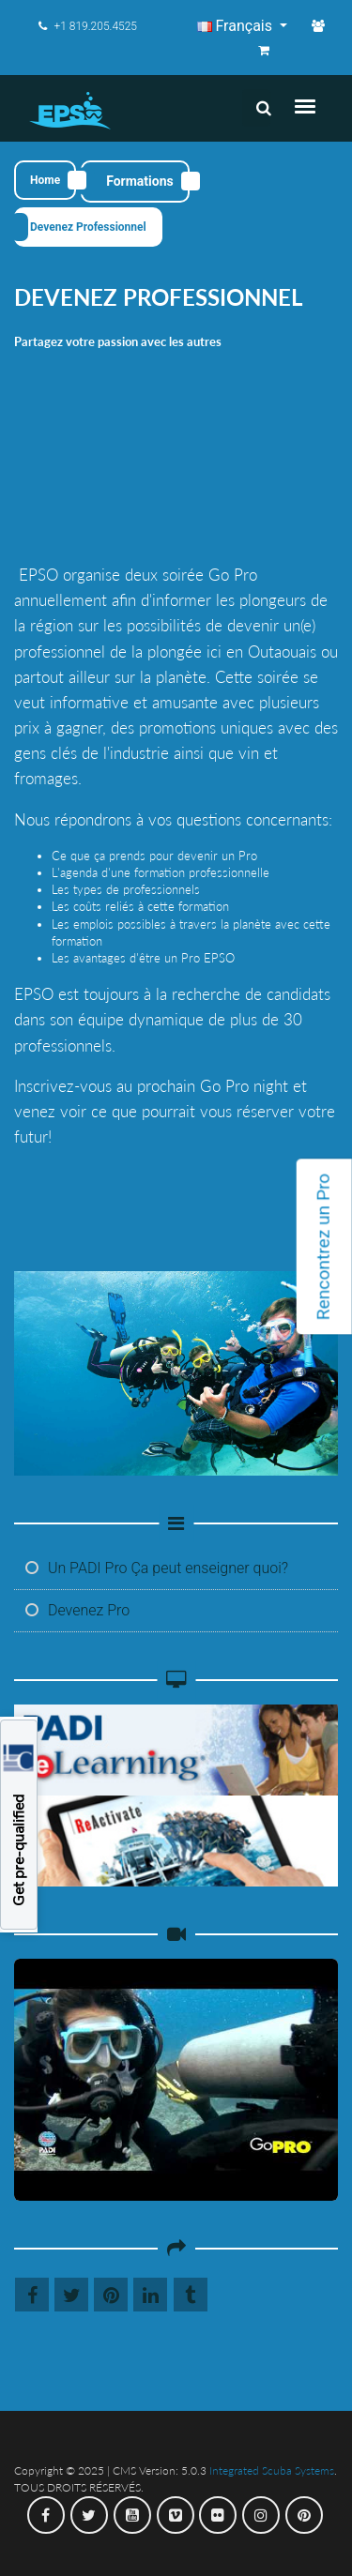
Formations (140, 181)
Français (236, 26)
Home (45, 180)
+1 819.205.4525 (87, 26)
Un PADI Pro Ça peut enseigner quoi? (156, 1568)
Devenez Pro (77, 1610)
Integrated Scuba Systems (271, 2470)
